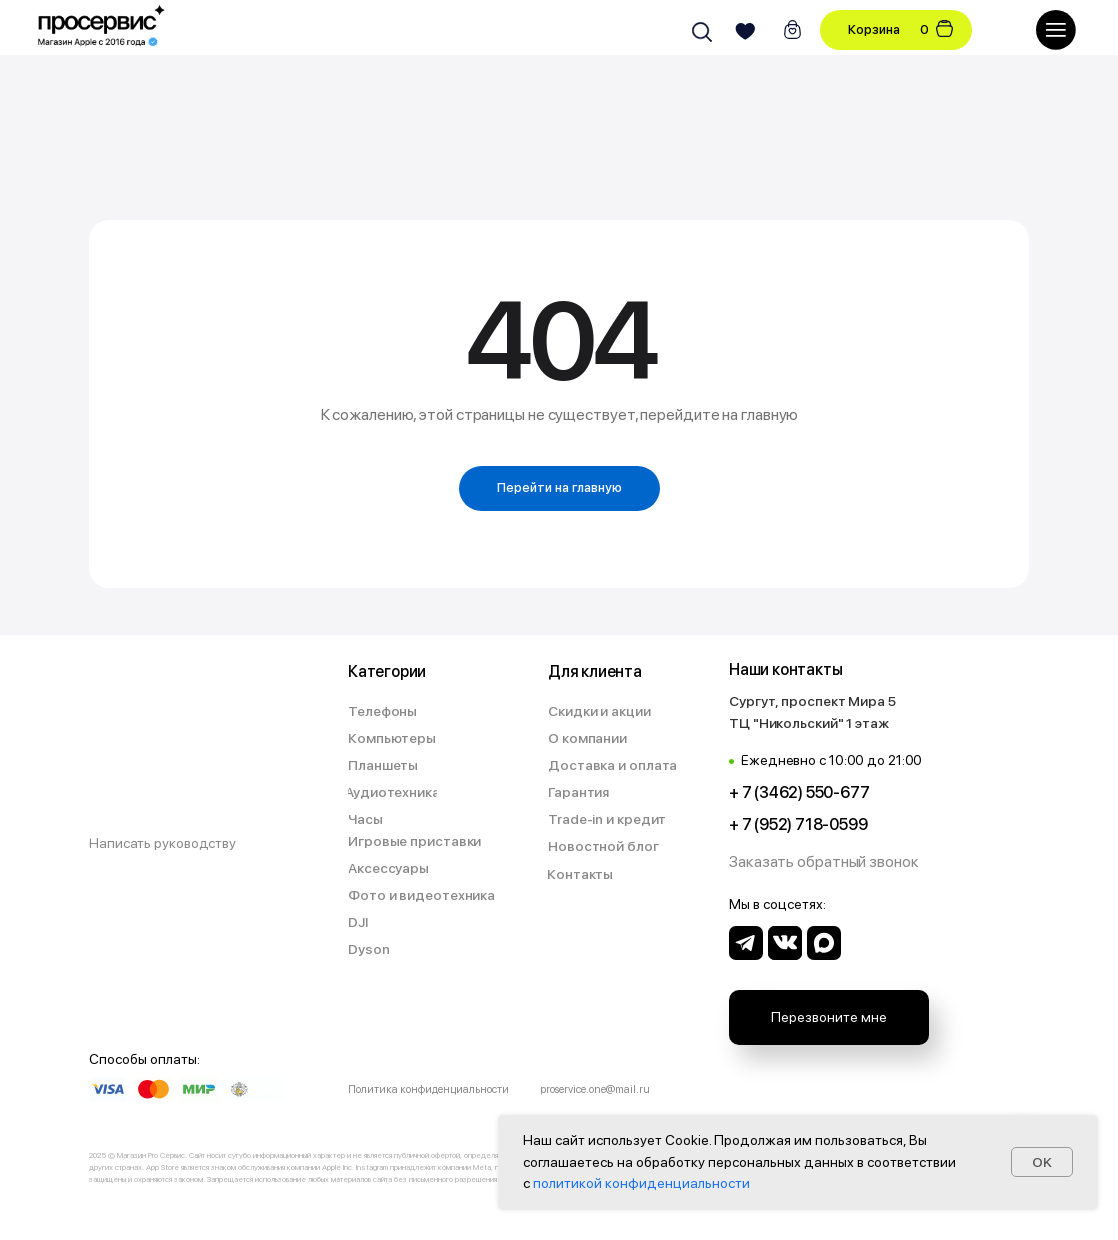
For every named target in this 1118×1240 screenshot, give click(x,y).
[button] (826, 862)
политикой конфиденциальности (641, 1183)
